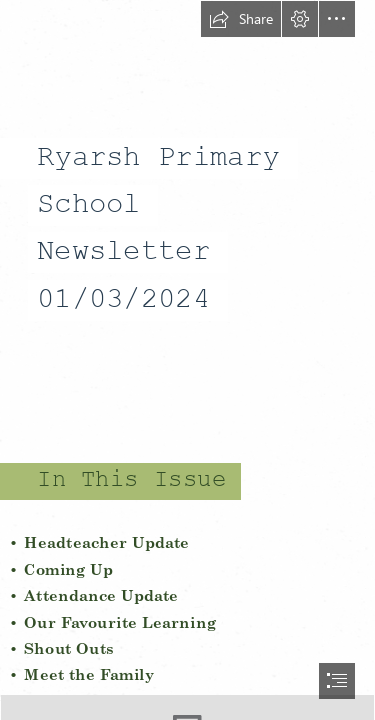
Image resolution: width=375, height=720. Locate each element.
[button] (241, 19)
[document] (187, 360)
